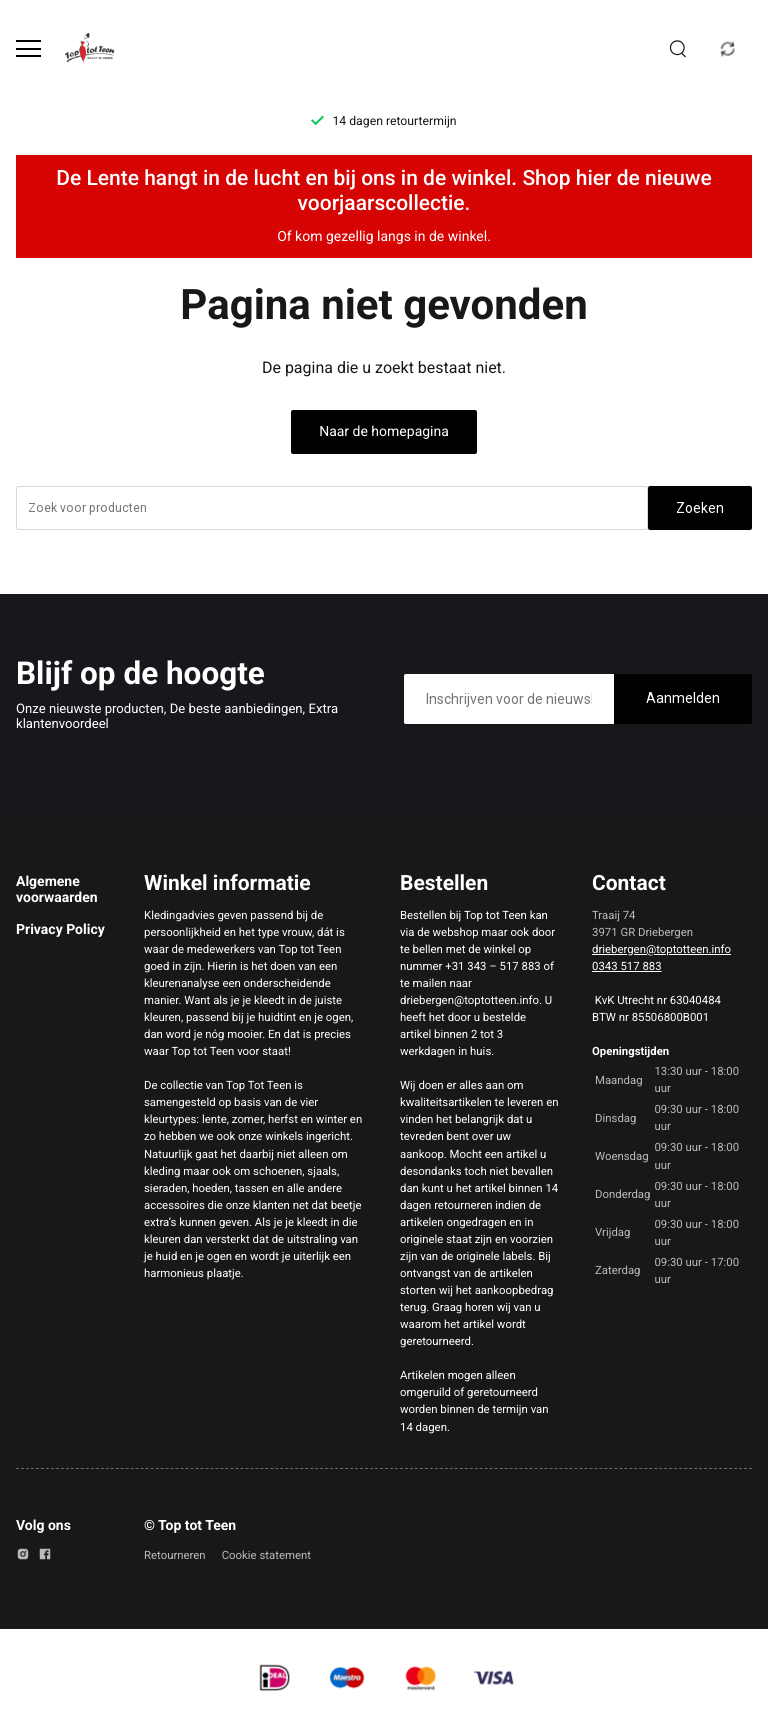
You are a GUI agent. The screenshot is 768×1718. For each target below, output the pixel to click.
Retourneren (175, 1555)
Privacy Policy (60, 930)
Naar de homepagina (384, 432)
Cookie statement (266, 1555)
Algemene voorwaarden (57, 890)
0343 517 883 (627, 966)
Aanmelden (683, 698)
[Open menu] (28, 48)
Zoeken (700, 508)
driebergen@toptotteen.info (661, 949)
